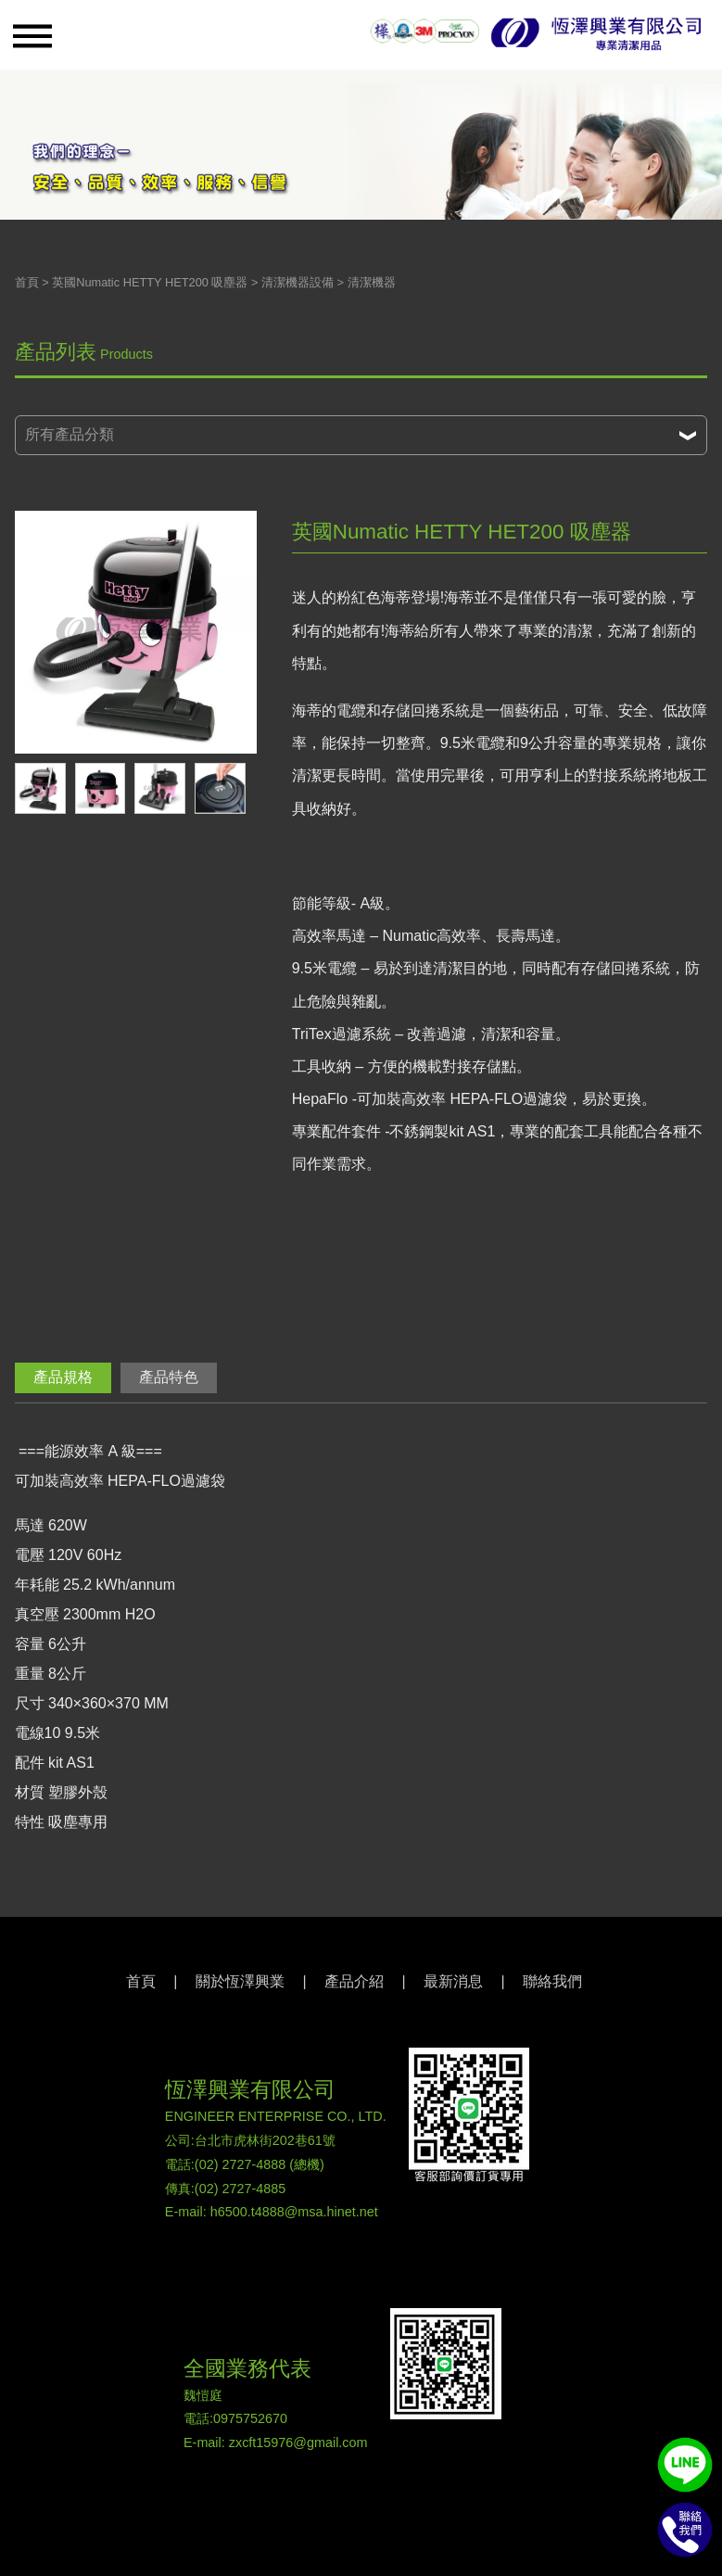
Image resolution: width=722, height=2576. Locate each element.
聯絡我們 (552, 1981)
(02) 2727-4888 (240, 2164)
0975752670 (250, 2418)
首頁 (27, 282)
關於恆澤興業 (240, 1981)
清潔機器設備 (297, 282)
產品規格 (63, 1377)
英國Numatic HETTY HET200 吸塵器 (149, 282)
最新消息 (453, 1981)
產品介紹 (354, 1981)
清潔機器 (372, 282)
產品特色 (168, 1377)
